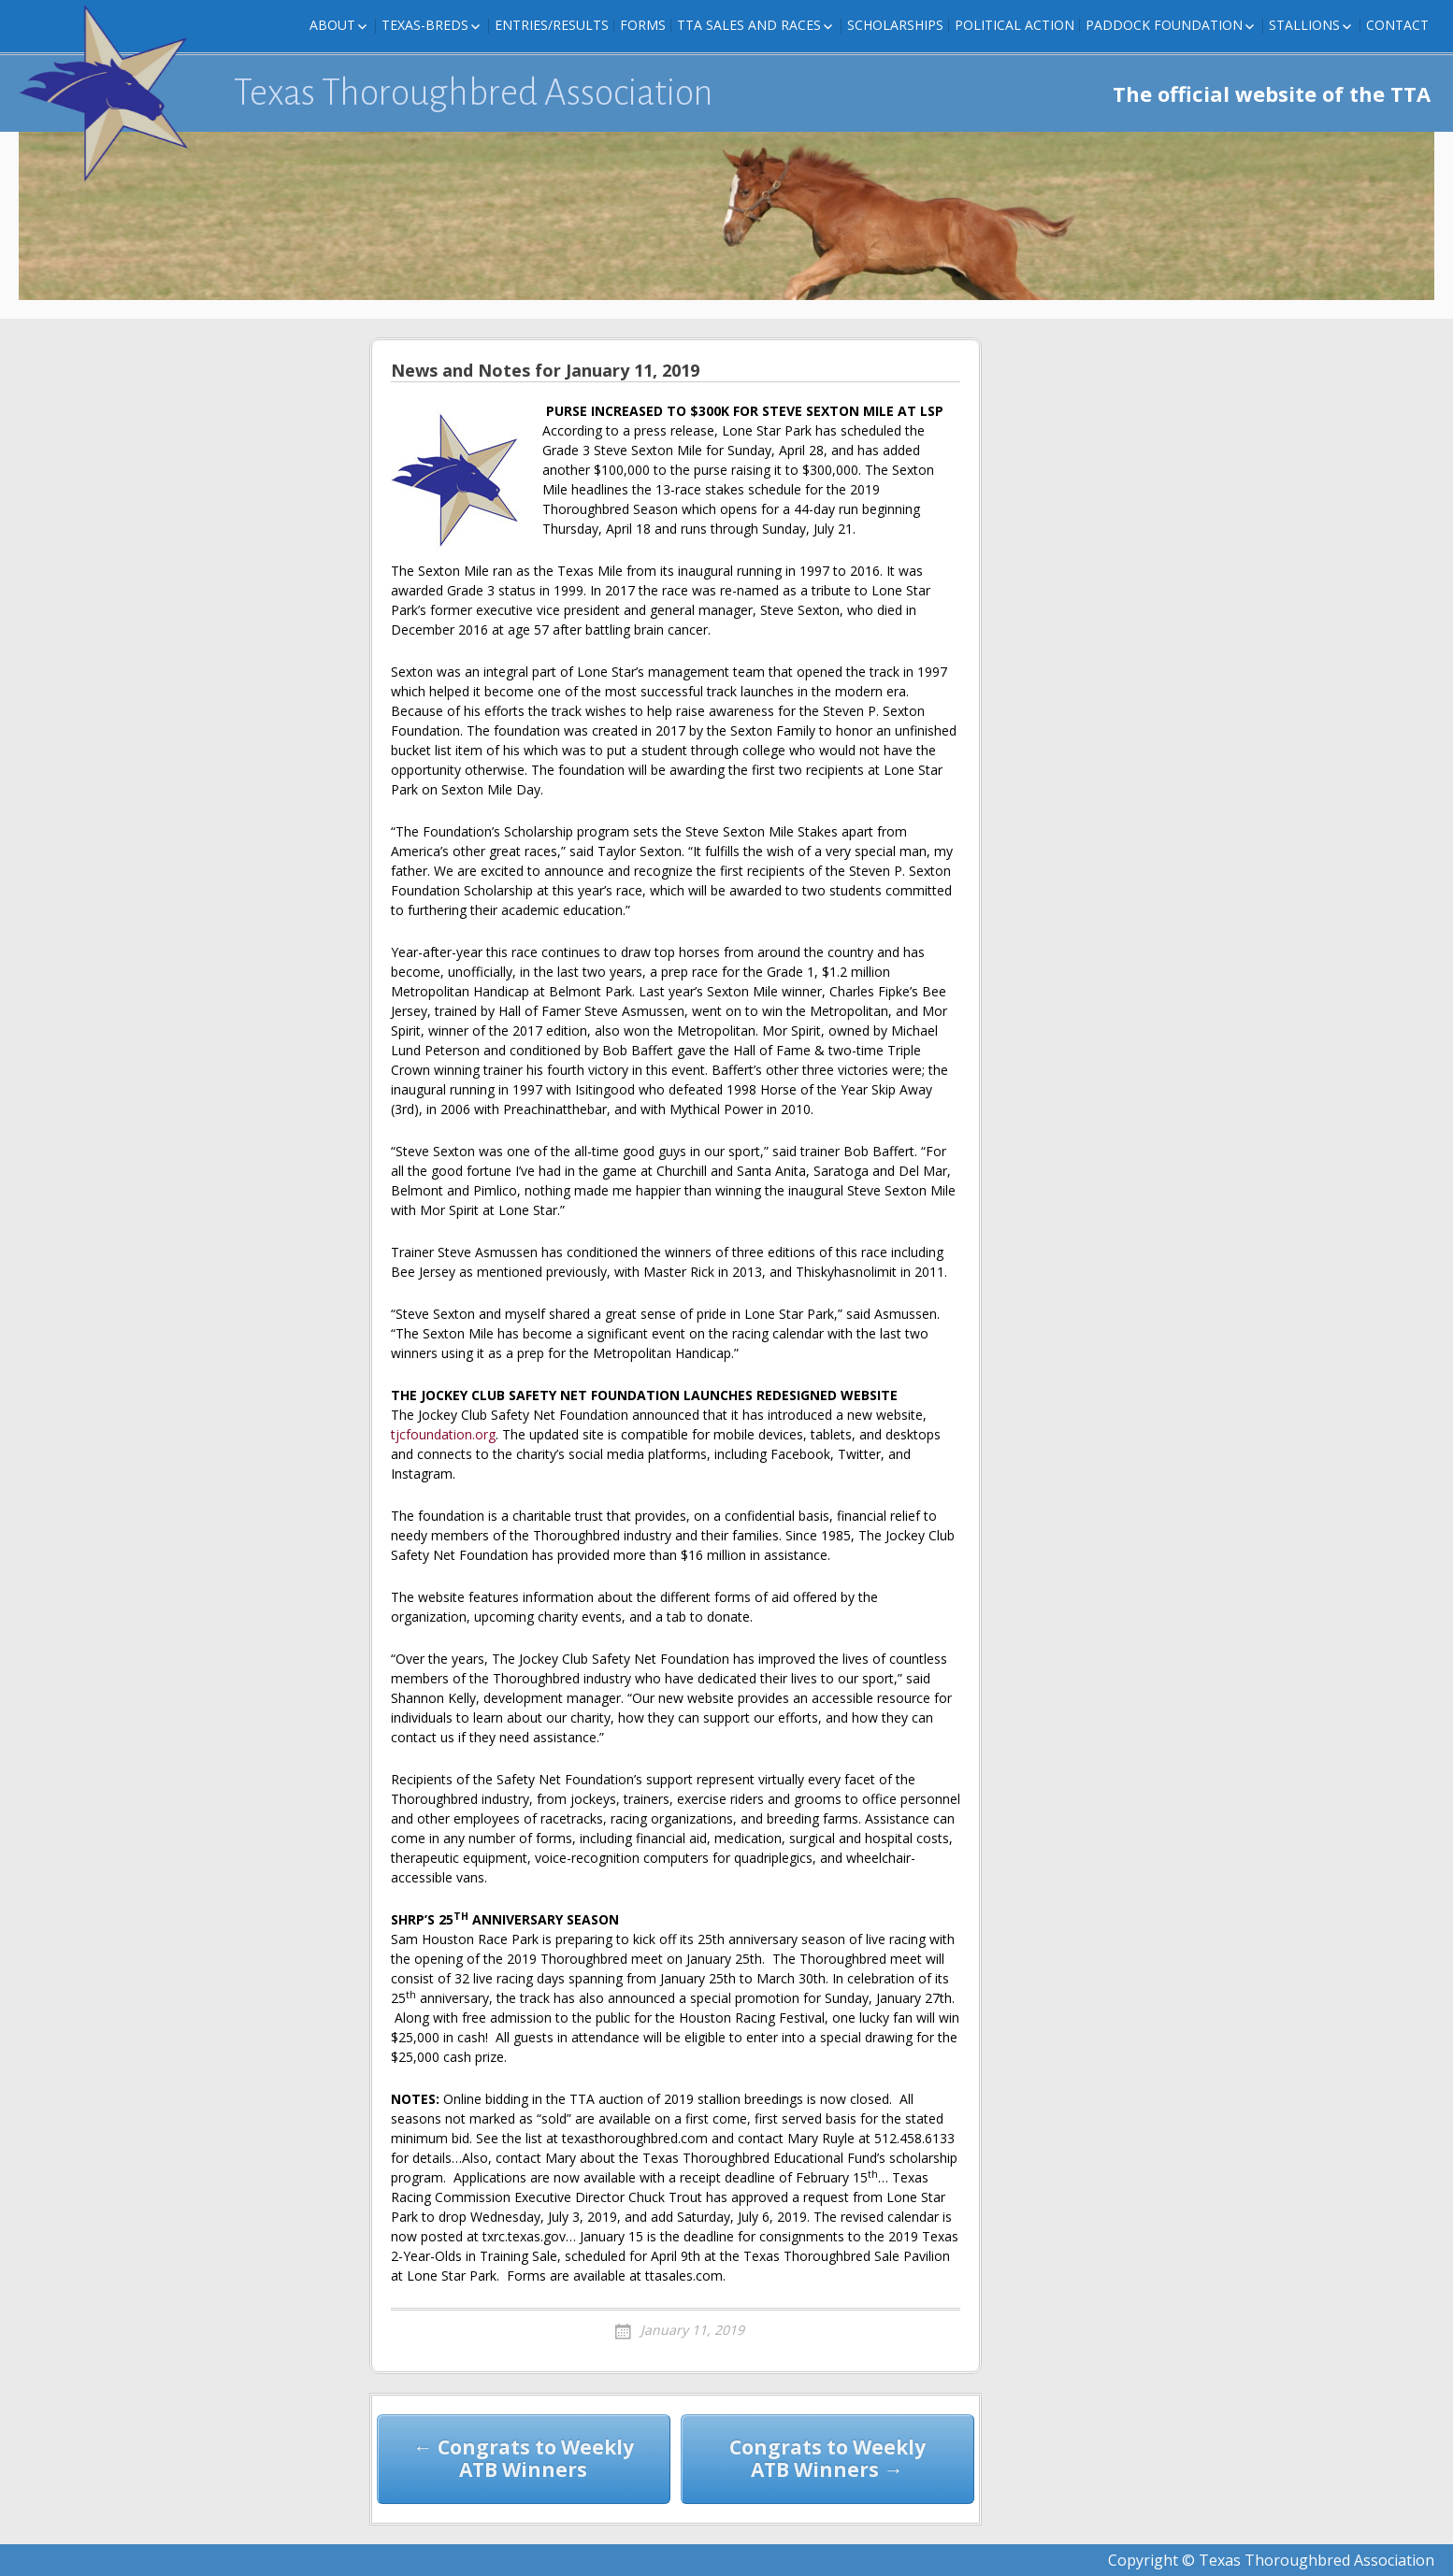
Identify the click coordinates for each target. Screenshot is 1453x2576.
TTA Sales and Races (749, 25)
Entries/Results (552, 25)
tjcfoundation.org (443, 1434)
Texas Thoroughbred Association (473, 92)
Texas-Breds (424, 25)
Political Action (1014, 25)
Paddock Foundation (1164, 25)
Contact (1397, 25)
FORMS (643, 25)
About (332, 25)
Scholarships (895, 25)
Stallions (1304, 25)
